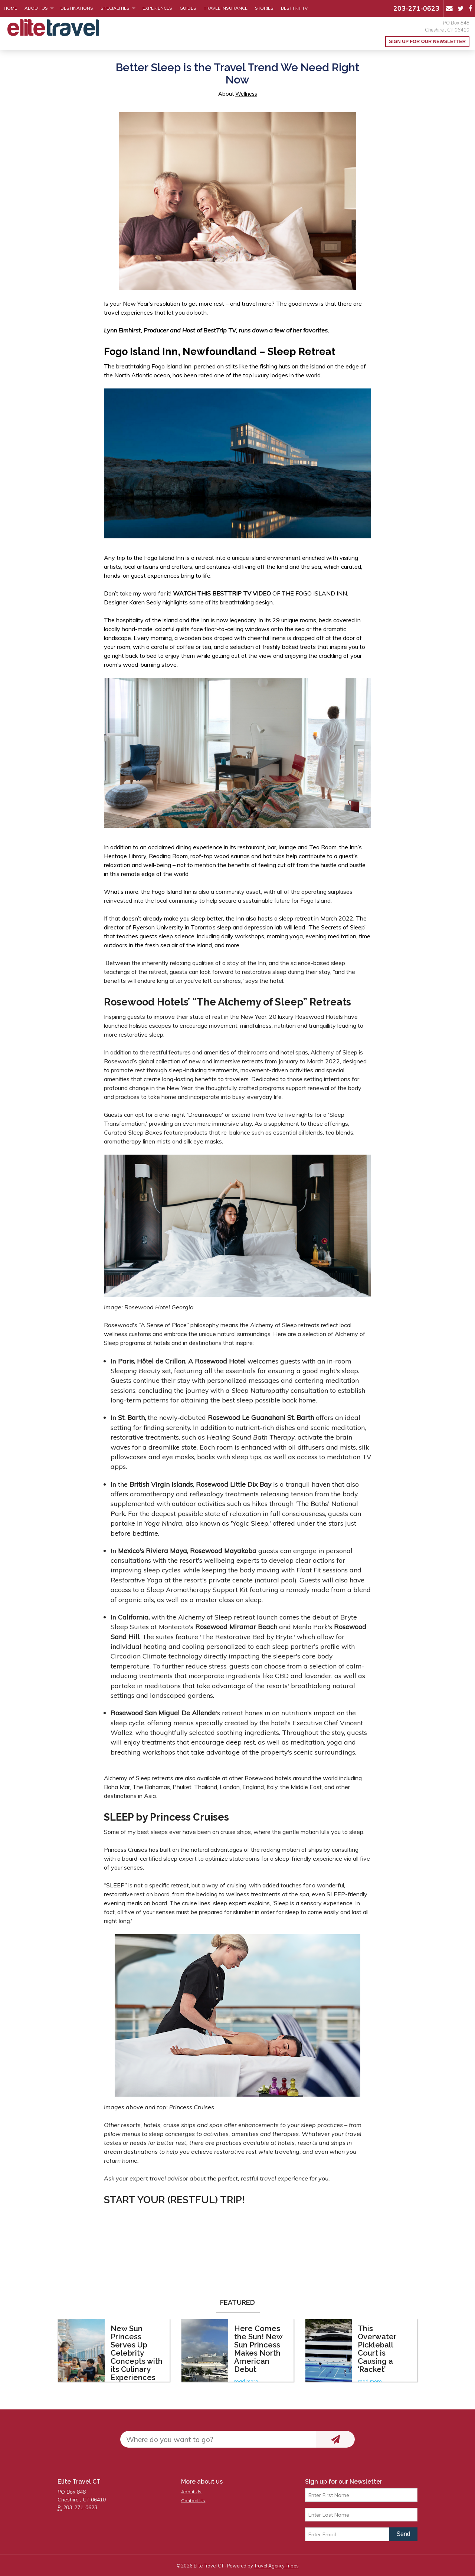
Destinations (76, 8)
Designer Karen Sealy (133, 602)
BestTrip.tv (294, 8)
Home (10, 8)
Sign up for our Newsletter (427, 41)
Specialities (115, 8)
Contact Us (193, 2500)
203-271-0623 (416, 8)
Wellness (246, 94)
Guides (188, 8)
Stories (264, 8)
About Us (36, 8)
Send (403, 2534)
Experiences (157, 8)
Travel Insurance (226, 8)
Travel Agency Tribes (276, 2566)
